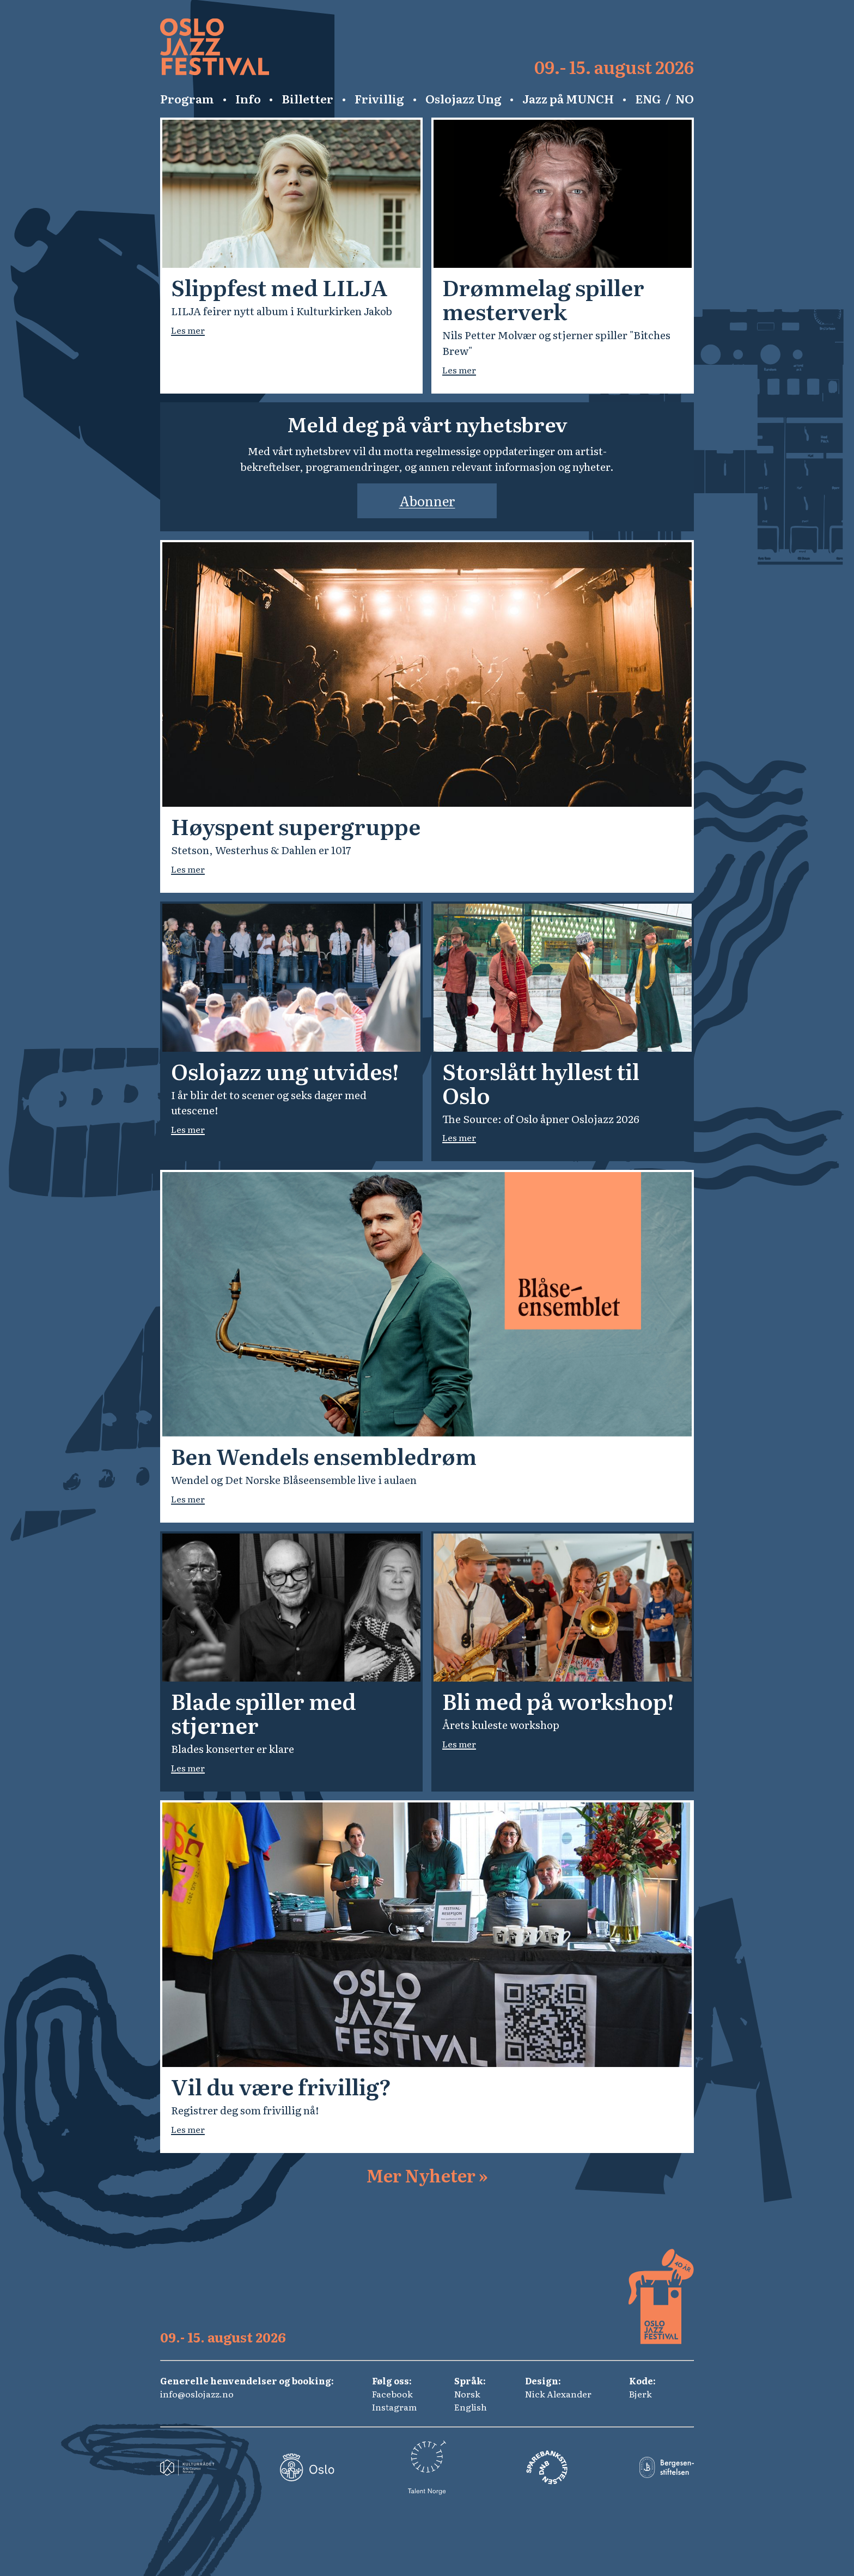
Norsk (467, 2393)
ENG (648, 98)
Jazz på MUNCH (568, 98)
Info (248, 98)
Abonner (427, 500)
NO (684, 98)
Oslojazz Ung (463, 98)
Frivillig (379, 98)
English (470, 2406)
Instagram (394, 2406)
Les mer (188, 329)
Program (187, 98)
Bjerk (640, 2393)
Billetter (307, 98)
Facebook (392, 2393)
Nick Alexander (558, 2393)
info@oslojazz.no (197, 2393)
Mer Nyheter (427, 2175)
